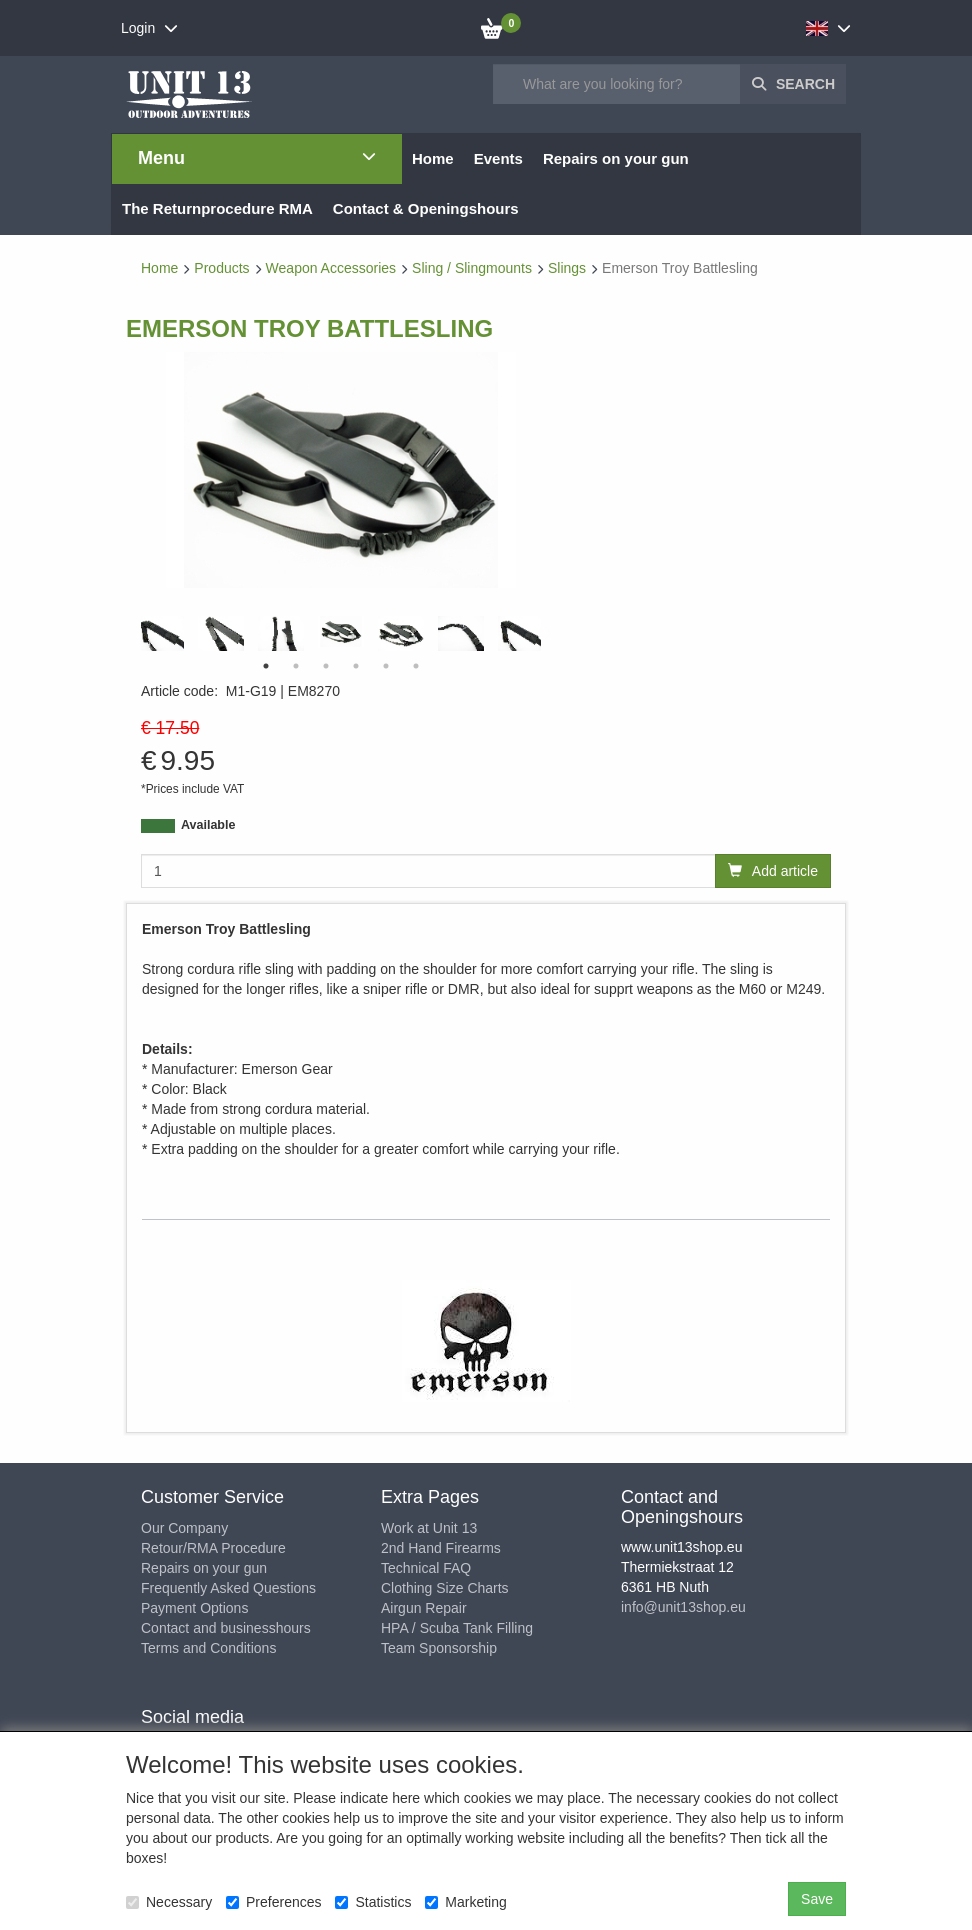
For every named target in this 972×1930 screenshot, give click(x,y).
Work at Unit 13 (429, 1528)
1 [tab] (266, 666)
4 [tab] (356, 666)
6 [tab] (416, 666)
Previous (136, 634)
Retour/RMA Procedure (213, 1548)
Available (208, 825)
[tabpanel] (341, 631)
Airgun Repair (424, 1608)
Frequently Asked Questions (228, 1588)
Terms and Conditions (208, 1648)
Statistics (373, 1902)
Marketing (465, 1902)
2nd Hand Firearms (441, 1548)
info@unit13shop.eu (683, 1607)
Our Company (184, 1528)
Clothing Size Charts (445, 1588)
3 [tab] (326, 666)
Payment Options (194, 1608)
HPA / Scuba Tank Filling (457, 1628)
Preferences (273, 1902)
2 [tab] (296, 666)
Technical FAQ (426, 1568)
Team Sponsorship (439, 1648)
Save (817, 1899)
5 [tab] (386, 666)
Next (546, 634)
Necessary (169, 1902)
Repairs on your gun (204, 1568)
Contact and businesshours (226, 1628)
